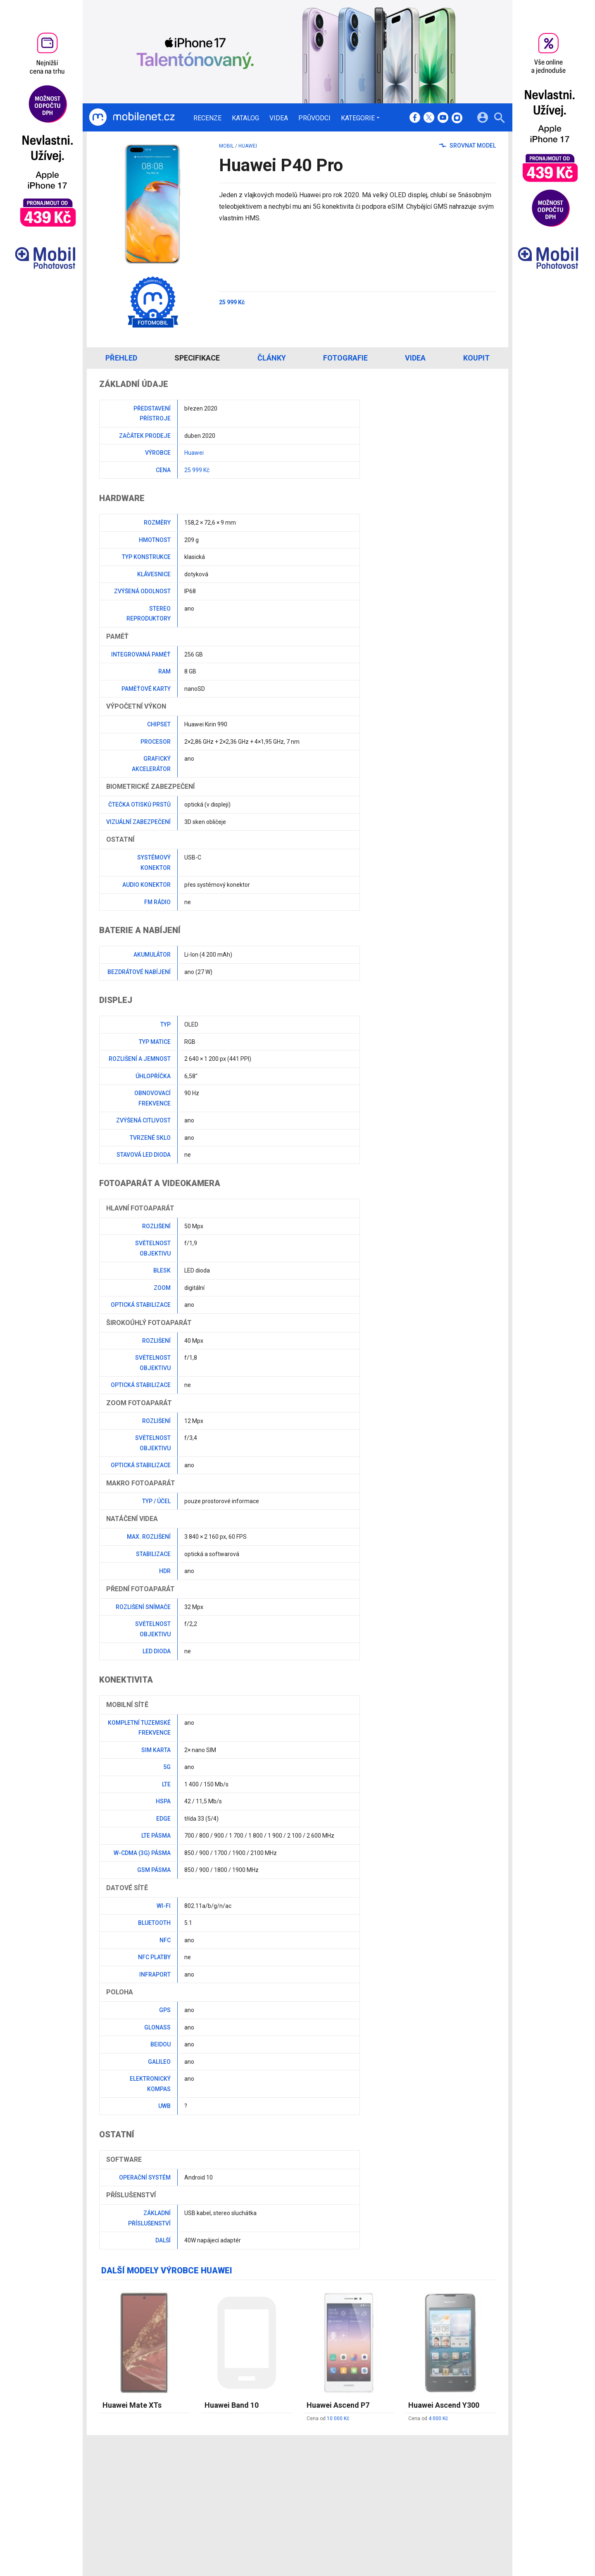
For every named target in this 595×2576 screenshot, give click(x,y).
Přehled (121, 357)
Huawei (247, 146)
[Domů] (132, 117)
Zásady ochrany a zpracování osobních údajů (446, 2498)
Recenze (207, 118)
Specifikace (197, 357)
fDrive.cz (335, 2488)
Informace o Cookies (414, 2477)
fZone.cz (335, 2498)
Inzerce (269, 2498)
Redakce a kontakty (285, 2477)
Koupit (476, 357)
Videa (278, 118)
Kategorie (358, 118)
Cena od (328, 2418)
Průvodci (314, 118)
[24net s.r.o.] (489, 2535)
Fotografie (345, 357)
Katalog (245, 118)
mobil (226, 146)
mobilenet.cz (340, 2477)
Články (271, 357)
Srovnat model (467, 145)
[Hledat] (499, 119)
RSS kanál (272, 2509)
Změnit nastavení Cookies (420, 2488)
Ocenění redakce (282, 2488)
